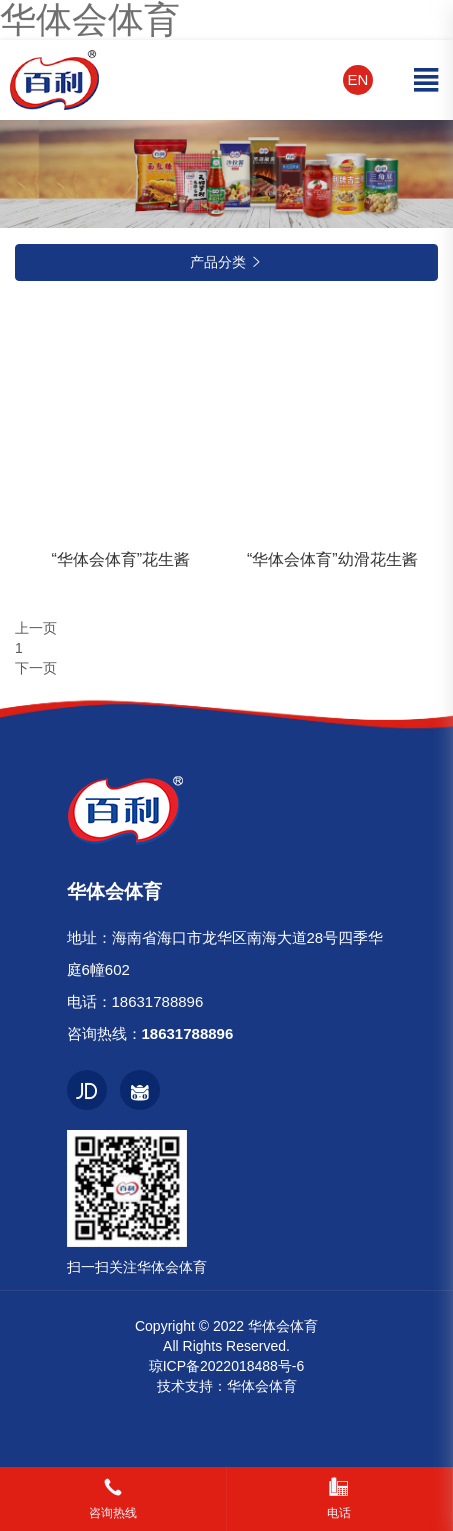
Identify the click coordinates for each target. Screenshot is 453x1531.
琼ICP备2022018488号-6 (227, 1366)
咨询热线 (113, 1513)
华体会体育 (262, 1386)
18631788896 (158, 1001)
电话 (339, 1513)
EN (358, 79)
